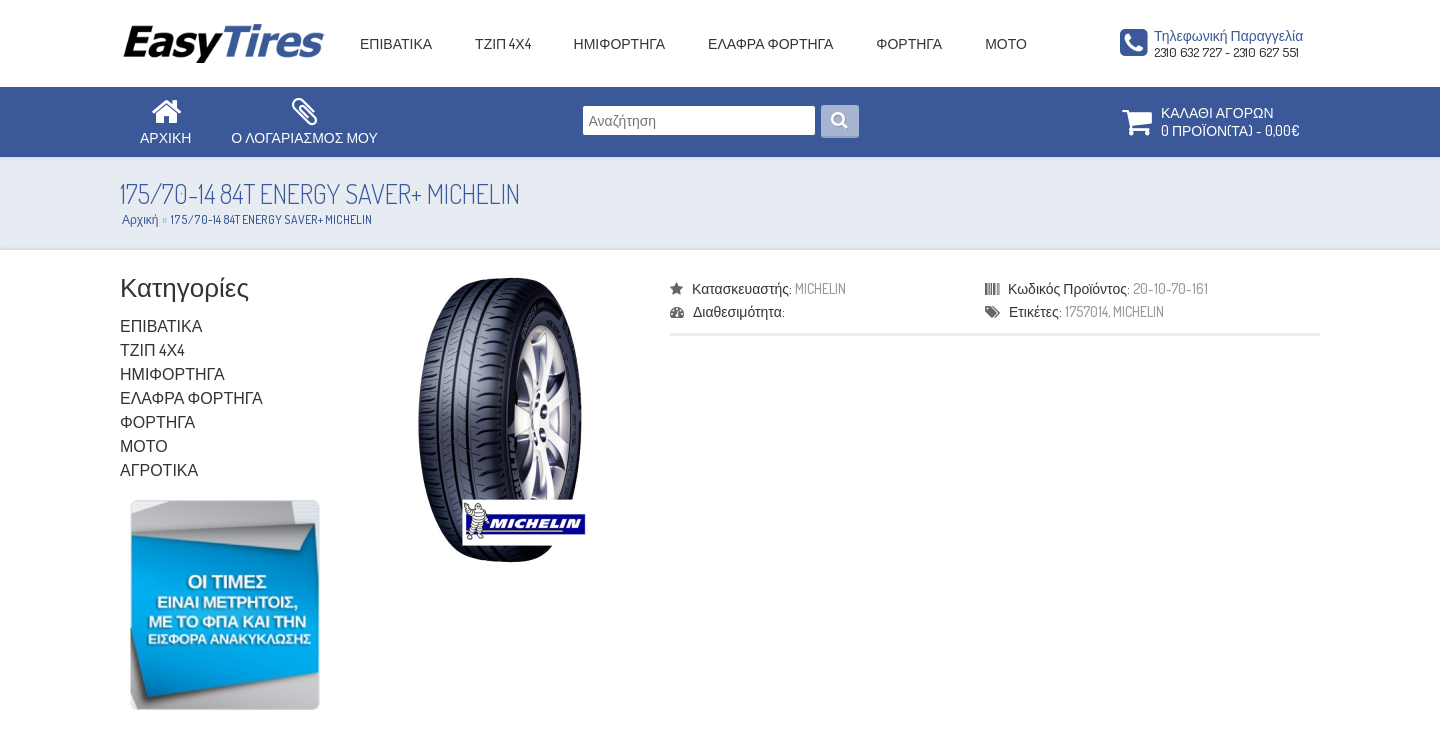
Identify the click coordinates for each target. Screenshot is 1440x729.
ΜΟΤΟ (1006, 43)
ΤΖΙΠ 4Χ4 (502, 43)
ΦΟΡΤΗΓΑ (909, 43)
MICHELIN (820, 288)
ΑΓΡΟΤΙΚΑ (159, 470)
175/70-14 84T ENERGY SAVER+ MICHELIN (271, 219)
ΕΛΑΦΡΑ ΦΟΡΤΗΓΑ (770, 43)
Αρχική (140, 219)
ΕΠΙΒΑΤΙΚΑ (396, 43)
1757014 (1086, 311)
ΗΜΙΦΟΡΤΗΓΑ (620, 43)
